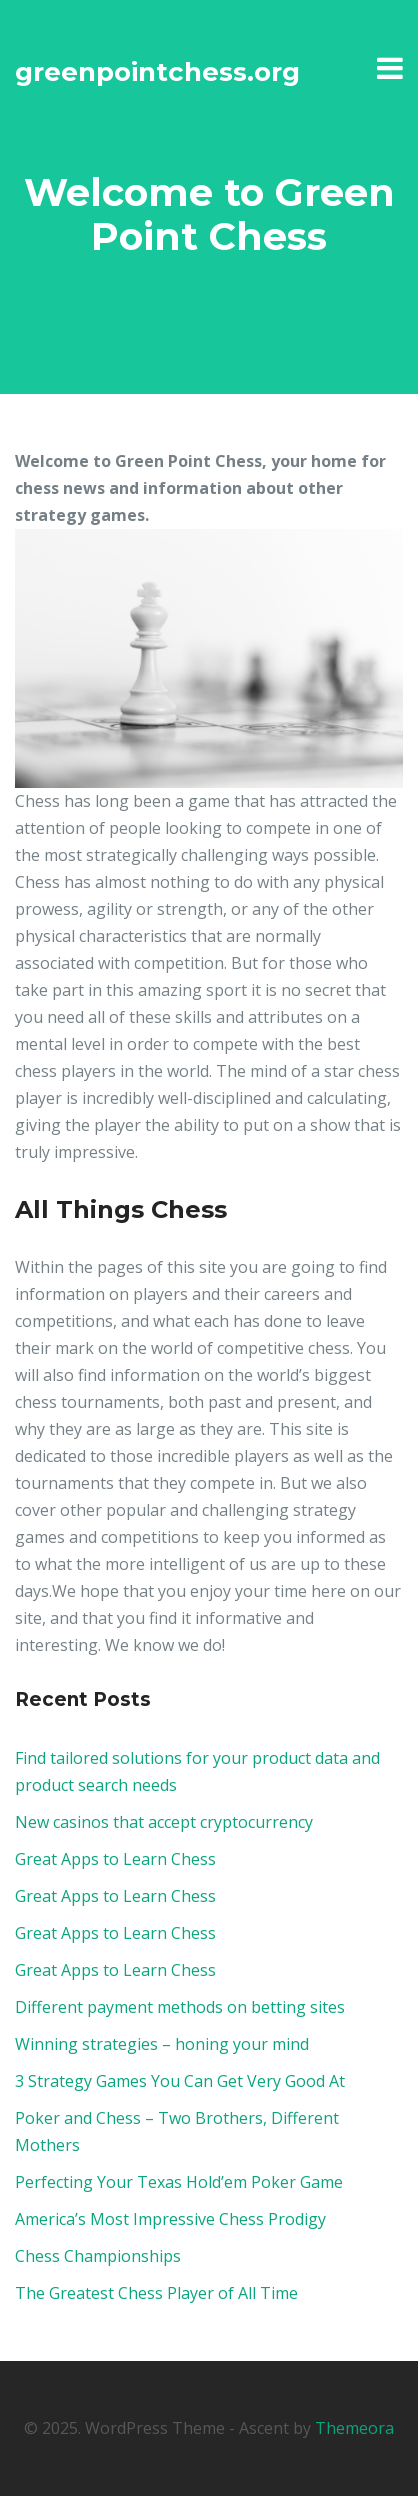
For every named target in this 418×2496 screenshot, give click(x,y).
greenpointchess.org (157, 72)
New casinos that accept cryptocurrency (164, 1822)
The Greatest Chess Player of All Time (156, 2293)
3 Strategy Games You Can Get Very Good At (180, 2081)
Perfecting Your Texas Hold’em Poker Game (179, 2182)
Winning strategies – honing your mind (162, 2044)
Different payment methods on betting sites (180, 2007)
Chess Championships (98, 2256)
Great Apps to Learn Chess (115, 1859)
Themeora (354, 2428)
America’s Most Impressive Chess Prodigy (170, 2219)
